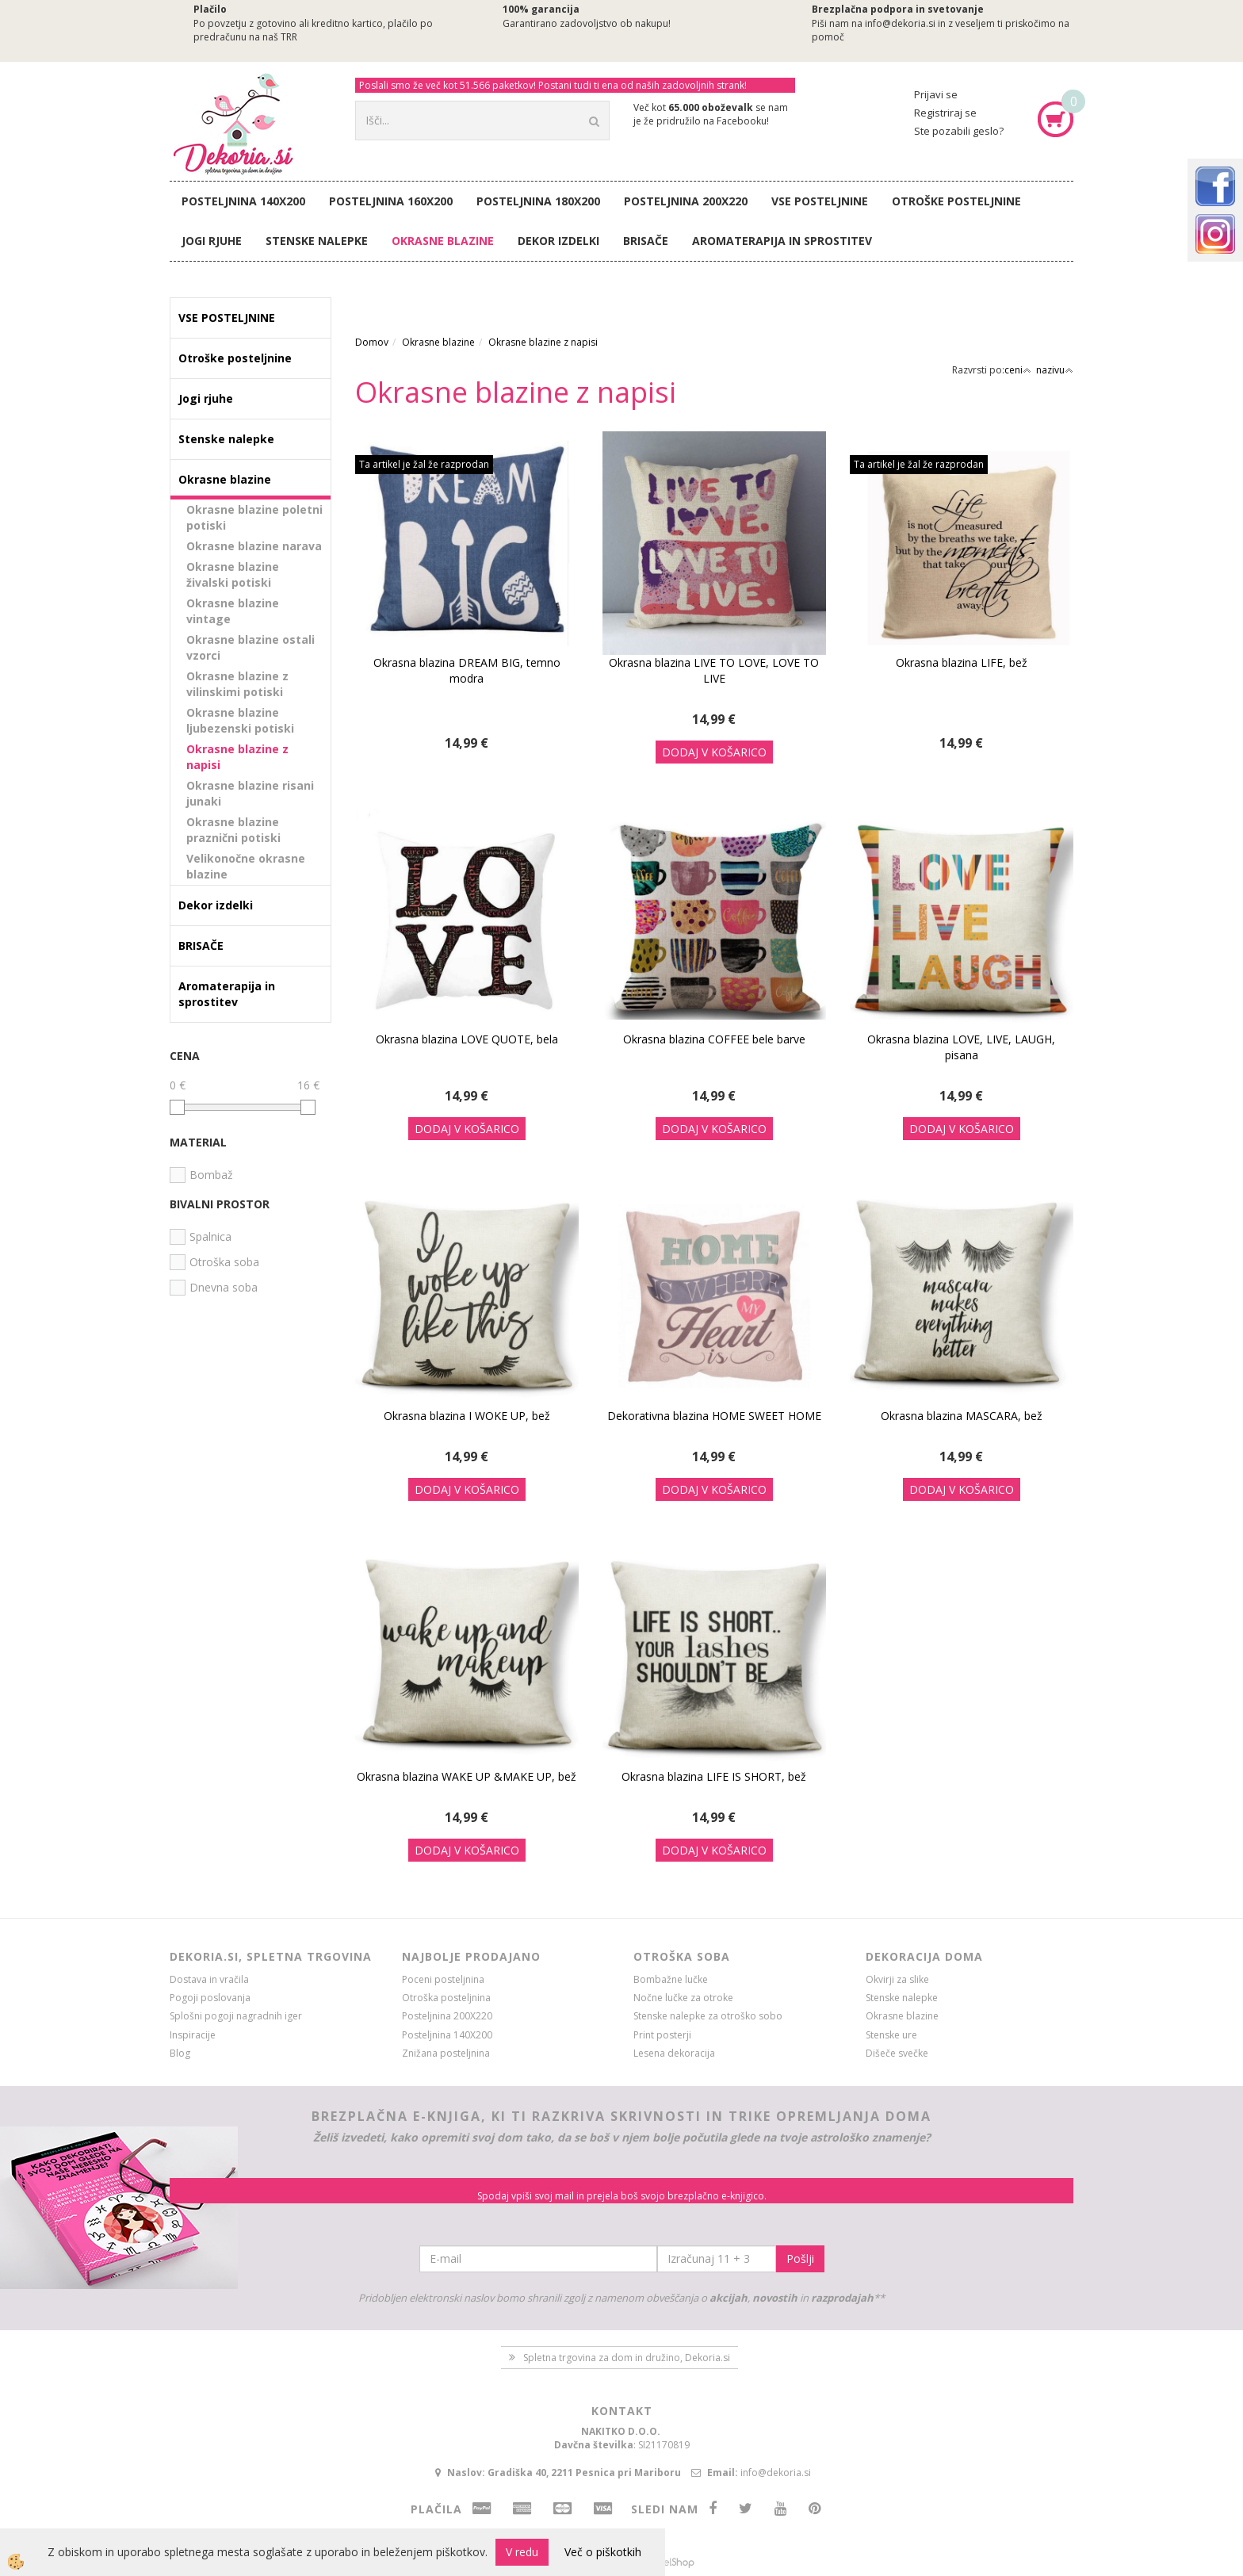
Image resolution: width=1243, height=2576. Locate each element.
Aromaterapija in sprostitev (782, 240)
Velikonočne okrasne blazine (245, 866)
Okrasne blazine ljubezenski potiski (240, 720)
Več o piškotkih (602, 2551)
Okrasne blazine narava (254, 545)
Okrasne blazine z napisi (237, 756)
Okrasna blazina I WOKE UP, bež (467, 1415)
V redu (522, 2551)
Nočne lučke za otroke (683, 1997)
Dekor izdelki (558, 240)
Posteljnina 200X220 (686, 201)
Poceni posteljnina (443, 1979)
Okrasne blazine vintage (232, 610)
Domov (371, 342)
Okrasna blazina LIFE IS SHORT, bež (714, 1776)
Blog (180, 2053)
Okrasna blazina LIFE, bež (961, 662)
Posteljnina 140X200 (243, 201)
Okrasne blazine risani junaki (250, 793)
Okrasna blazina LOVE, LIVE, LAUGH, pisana (961, 1047)
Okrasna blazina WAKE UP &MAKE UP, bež (466, 1776)
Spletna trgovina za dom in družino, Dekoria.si (626, 2357)
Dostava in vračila (209, 1979)
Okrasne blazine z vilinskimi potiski (237, 683)
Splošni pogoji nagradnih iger (236, 2016)
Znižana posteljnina (446, 2053)
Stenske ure (891, 2035)
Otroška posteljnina (446, 1997)
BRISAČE (645, 240)
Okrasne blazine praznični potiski (233, 829)
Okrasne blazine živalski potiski (232, 574)
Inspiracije (193, 2035)
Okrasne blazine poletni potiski (254, 517)
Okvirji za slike (897, 1979)
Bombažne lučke (670, 1979)
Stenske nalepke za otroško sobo (707, 2016)
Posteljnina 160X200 (391, 201)
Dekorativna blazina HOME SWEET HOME (714, 1415)
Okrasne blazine (443, 240)
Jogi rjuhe (212, 240)
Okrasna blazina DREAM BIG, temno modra (466, 670)
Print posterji (662, 2035)
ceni (1017, 370)
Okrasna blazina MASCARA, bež (961, 1415)
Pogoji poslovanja (210, 1997)
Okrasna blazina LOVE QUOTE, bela (467, 1039)
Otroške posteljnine (956, 201)
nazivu (1054, 370)
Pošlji (800, 2258)
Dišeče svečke (897, 2053)
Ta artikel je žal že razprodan (424, 464)
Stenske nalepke (317, 240)
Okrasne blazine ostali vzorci (250, 647)
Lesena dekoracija (674, 2053)
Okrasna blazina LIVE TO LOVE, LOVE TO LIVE (714, 670)
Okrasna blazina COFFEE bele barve (714, 1039)
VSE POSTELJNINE (819, 201)
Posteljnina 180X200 (538, 201)
